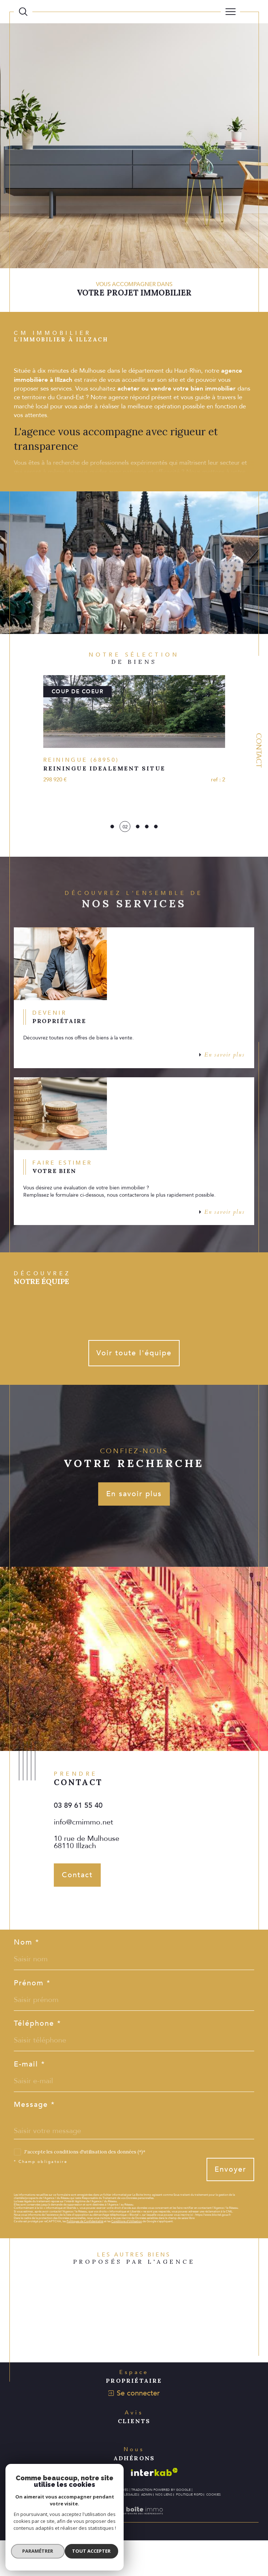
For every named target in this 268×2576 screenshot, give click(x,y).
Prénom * (32, 2018)
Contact (259, 750)
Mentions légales (122, 2530)
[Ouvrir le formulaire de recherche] (23, 11)
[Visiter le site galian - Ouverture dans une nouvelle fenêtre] (106, 2507)
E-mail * (29, 2099)
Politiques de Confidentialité (85, 2257)
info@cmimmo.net (83, 1857)
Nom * (26, 1977)
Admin (146, 2530)
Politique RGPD (189, 2530)
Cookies (213, 2530)
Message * (34, 2140)
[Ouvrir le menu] (230, 11)
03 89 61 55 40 (78, 1840)
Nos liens (163, 2530)
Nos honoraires (62, 2530)
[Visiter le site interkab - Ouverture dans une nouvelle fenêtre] (154, 2508)
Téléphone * (37, 2058)
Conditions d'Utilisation (126, 2257)
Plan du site (91, 2530)
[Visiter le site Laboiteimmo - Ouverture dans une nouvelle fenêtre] (134, 2554)
